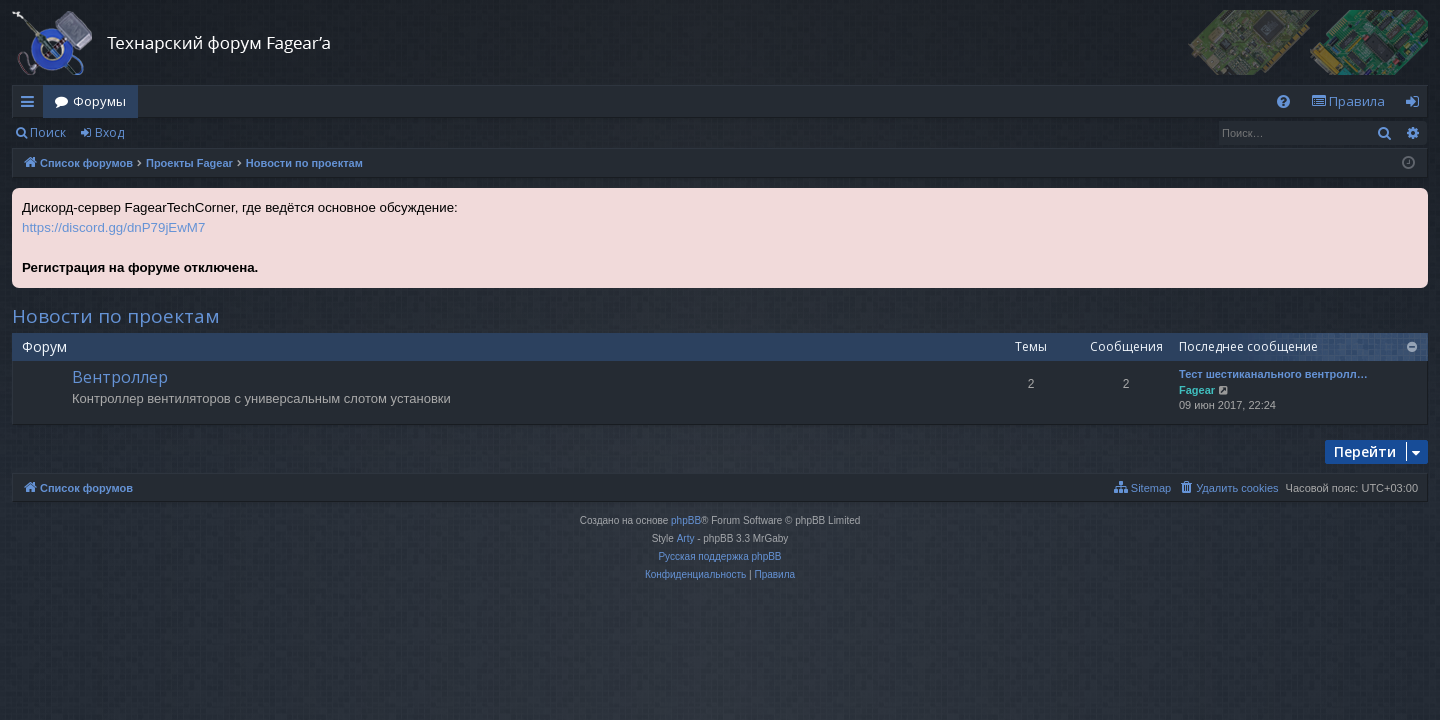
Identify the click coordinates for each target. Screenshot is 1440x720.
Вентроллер (120, 377)
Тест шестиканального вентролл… (1273, 374)
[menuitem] (1283, 101)
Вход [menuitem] (1416, 105)
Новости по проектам (116, 316)
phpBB (686, 520)
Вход (109, 132)
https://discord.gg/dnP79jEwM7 (113, 227)
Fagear (1197, 390)
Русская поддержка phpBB (719, 556)
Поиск (48, 132)
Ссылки (31, 105)
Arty (686, 538)
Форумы (99, 101)
